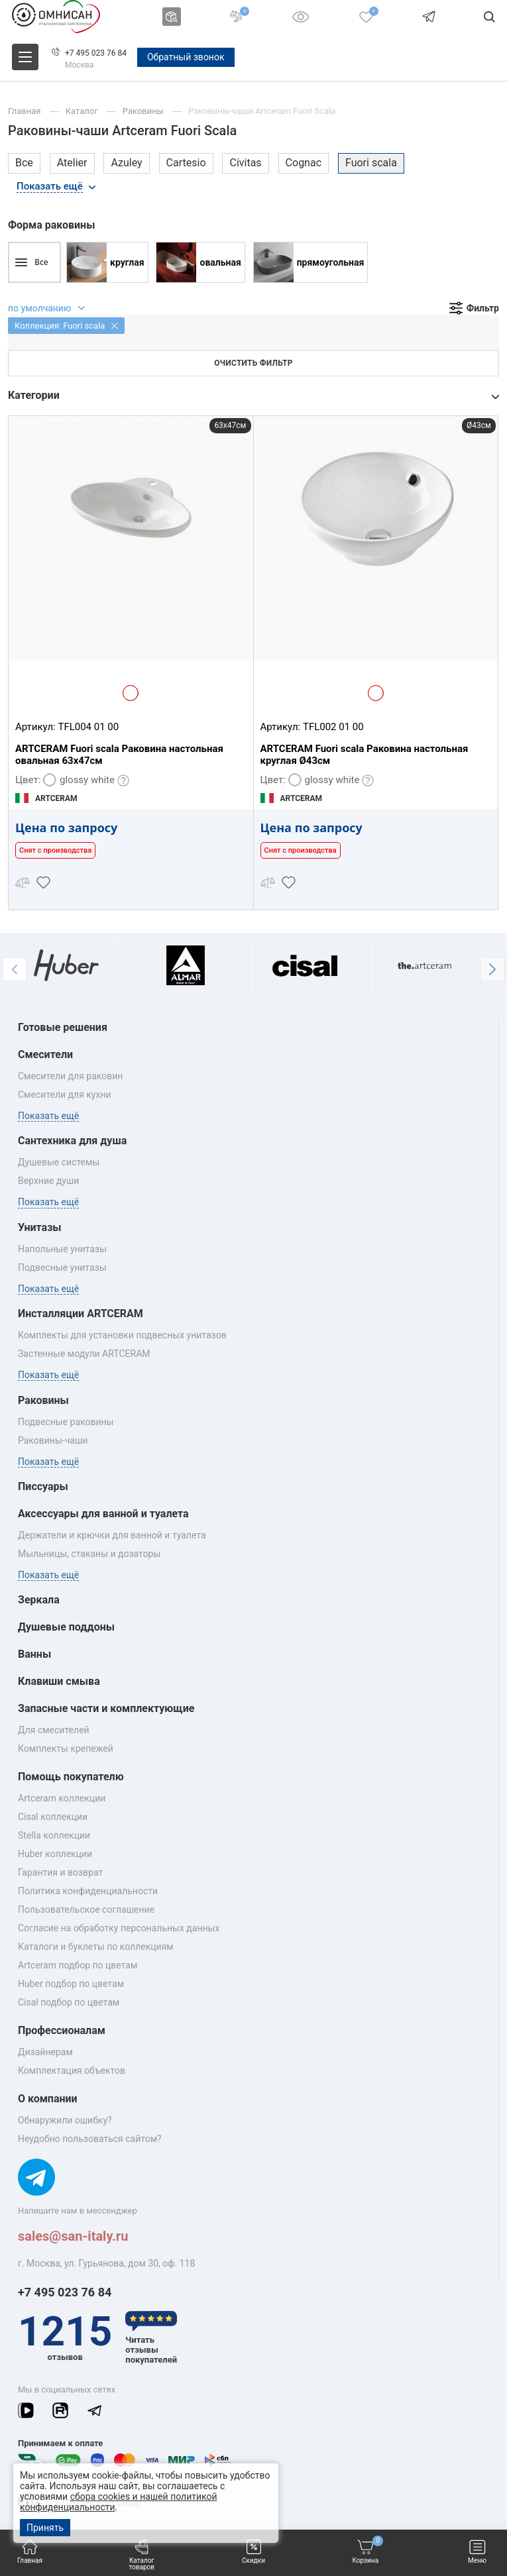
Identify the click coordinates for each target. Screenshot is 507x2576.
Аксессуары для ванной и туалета (103, 1513)
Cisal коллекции (52, 1816)
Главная (29, 2552)
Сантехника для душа (72, 1140)
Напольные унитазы (62, 1249)
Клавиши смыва (59, 1681)
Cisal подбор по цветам (68, 2002)
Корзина (367, 2552)
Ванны (34, 1654)
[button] (15, 969)
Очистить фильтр (253, 363)
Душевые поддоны (66, 1627)
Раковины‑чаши (52, 1440)
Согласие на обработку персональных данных (118, 1928)
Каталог (83, 111)
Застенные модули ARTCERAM (84, 1353)
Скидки (253, 2552)
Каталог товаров (141, 2555)
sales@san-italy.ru (73, 2236)
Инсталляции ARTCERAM (80, 1313)
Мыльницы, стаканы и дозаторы (89, 1553)
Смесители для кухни (64, 1094)
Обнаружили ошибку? (65, 2120)
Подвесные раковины (65, 1422)
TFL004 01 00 (88, 727)
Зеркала (39, 1599)
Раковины (144, 111)
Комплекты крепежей (65, 1748)
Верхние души (48, 1180)
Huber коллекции (55, 1854)
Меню (477, 2552)
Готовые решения (62, 1027)
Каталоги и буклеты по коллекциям (96, 1946)
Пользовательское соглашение (86, 1909)
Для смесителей (53, 1730)
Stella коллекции (54, 1835)
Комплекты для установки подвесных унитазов (122, 1335)
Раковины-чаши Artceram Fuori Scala (261, 111)
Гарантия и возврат (60, 1872)
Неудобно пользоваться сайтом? (90, 2138)
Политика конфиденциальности (88, 1891)
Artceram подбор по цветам (77, 1965)
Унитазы (40, 1227)
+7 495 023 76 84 (96, 53)
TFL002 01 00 (333, 727)
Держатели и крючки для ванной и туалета (112, 1535)
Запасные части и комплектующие (106, 1708)
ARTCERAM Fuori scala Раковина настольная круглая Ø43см (364, 755)
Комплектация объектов (71, 2070)
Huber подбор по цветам (71, 1983)
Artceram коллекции (61, 1798)
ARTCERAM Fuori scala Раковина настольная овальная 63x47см (119, 755)
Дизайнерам (45, 2052)
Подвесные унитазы (62, 1267)
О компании (48, 2098)
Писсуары (43, 1486)
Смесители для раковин (70, 1076)
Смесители (45, 1054)
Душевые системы (58, 1162)
